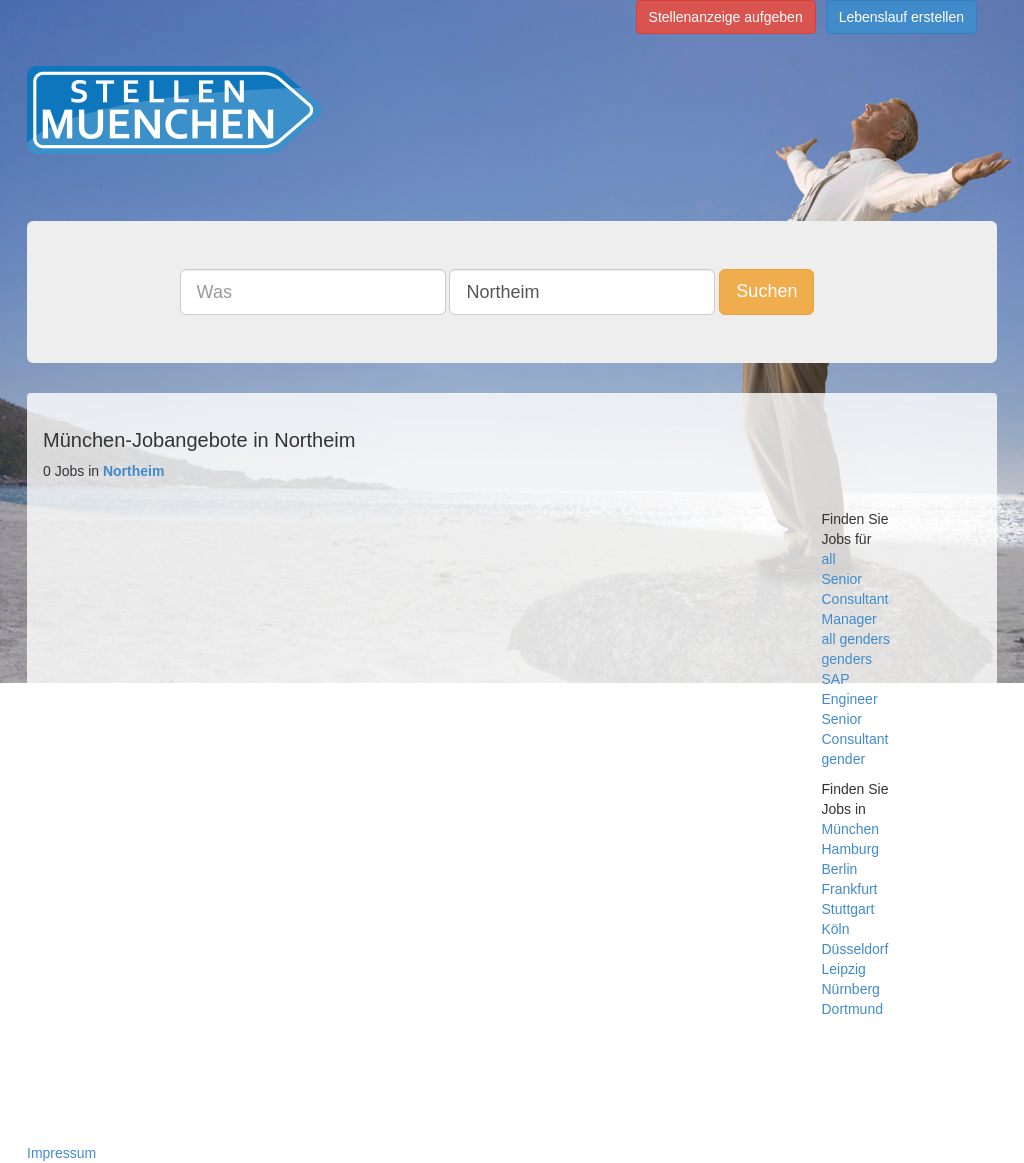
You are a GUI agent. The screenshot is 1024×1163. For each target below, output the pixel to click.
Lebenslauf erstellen (901, 17)
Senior (842, 579)
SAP (836, 679)
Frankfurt (850, 889)
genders (847, 659)
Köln (836, 929)
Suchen (766, 291)
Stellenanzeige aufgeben (726, 17)
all (829, 559)
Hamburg (851, 849)
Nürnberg (851, 989)
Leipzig (844, 969)
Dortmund (852, 1009)
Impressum (61, 1153)
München (851, 829)
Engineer (850, 699)
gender (844, 759)
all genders (856, 639)
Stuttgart (848, 909)
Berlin (840, 869)
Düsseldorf (855, 949)
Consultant (855, 599)
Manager (849, 619)
